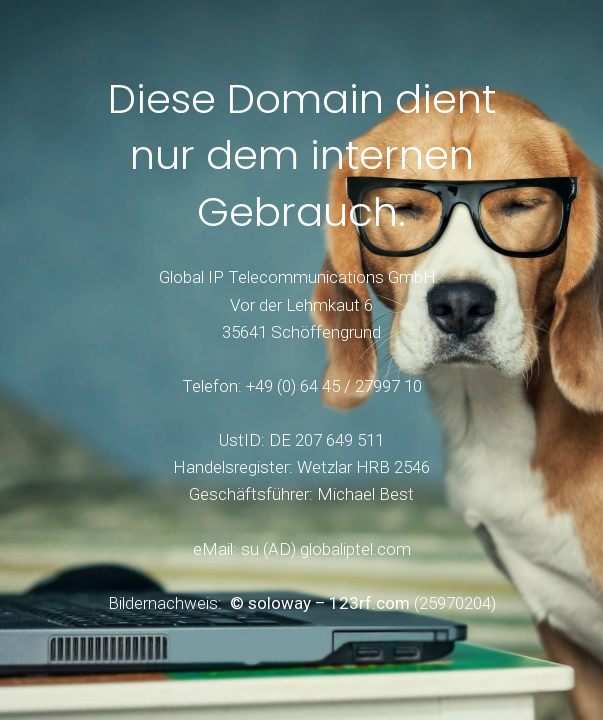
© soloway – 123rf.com (320, 603)
